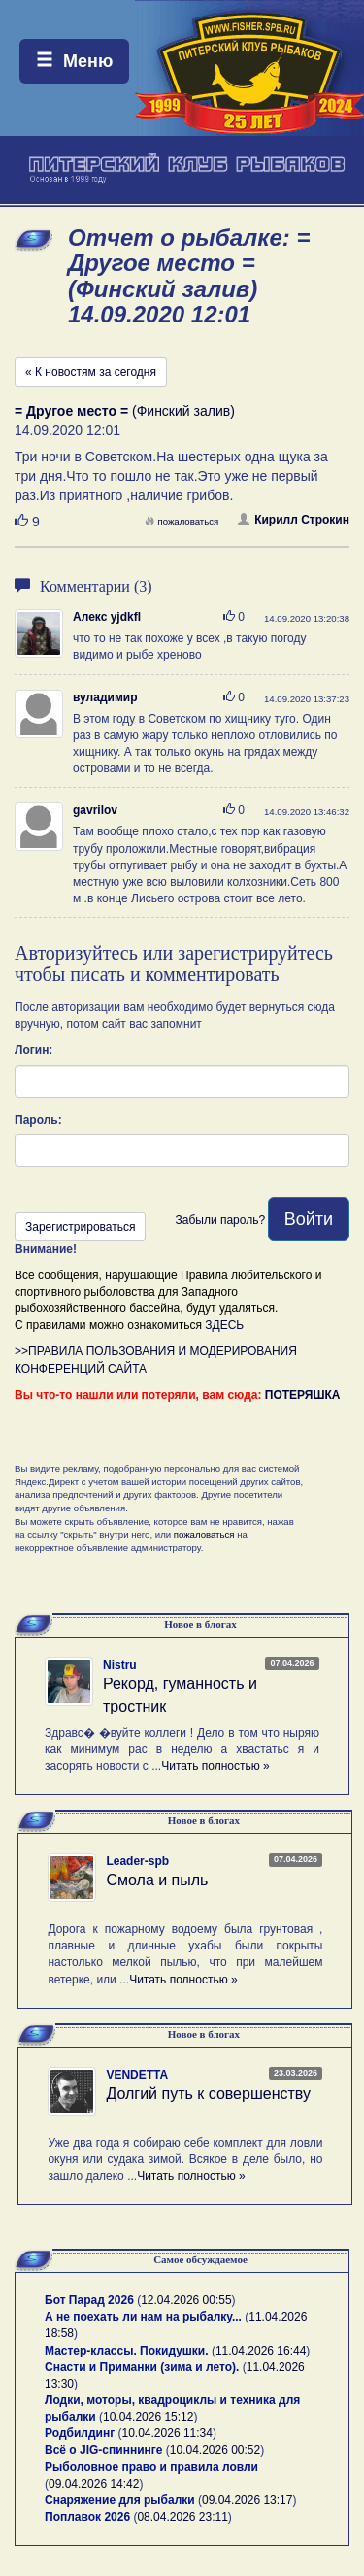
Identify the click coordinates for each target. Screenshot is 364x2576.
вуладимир (105, 697)
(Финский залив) (125, 411)
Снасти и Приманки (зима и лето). (142, 2367)
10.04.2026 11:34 (167, 2433)
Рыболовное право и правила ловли (151, 2467)
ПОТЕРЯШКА (303, 1395)
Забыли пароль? (220, 1220)
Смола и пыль (157, 1880)
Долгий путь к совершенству (208, 2093)
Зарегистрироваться (80, 1227)
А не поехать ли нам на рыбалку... (143, 2316)
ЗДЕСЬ (224, 1325)
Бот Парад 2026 (89, 2300)
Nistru (120, 1665)
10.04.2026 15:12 (148, 2416)
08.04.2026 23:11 (182, 2517)
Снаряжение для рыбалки (120, 2500)
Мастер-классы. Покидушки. (127, 2350)
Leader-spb (137, 1861)
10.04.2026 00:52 (215, 2450)
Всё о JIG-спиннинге (103, 2450)
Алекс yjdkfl (107, 617)
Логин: (33, 1050)
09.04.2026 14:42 (94, 2484)
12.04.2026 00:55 (186, 2300)
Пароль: (38, 1120)
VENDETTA (137, 2075)
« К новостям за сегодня (90, 372)
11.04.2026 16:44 (260, 2350)
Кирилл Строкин (293, 519)
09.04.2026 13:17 (247, 2500)
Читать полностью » (215, 1766)
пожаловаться (181, 521)
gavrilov (95, 810)
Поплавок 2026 (87, 2517)
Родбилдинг (80, 2433)
